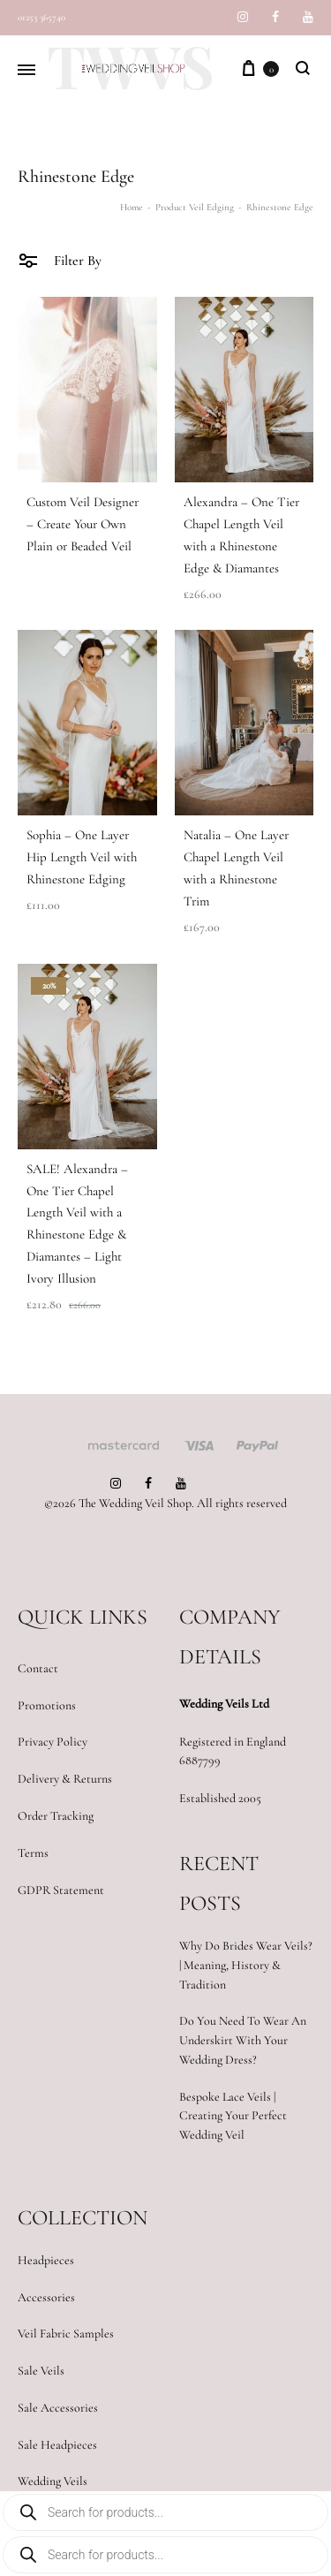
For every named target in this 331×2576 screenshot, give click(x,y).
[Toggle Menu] (26, 70)
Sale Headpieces (57, 2444)
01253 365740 (41, 17)
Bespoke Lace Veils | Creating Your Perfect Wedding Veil (233, 2116)
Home (131, 207)
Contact (38, 1668)
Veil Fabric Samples (66, 2333)
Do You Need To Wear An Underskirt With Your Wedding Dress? (242, 2040)
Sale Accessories (58, 2407)
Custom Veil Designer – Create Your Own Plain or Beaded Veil (82, 524)
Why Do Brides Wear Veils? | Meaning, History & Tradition (245, 1965)
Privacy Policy (52, 1741)
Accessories (46, 2297)
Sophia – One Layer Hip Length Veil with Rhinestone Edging (81, 857)
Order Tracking (56, 1815)
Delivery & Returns (65, 1778)
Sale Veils (41, 2370)
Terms (33, 1852)
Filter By (60, 259)
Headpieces (46, 2260)
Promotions (47, 1705)
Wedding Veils (52, 2481)
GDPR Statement (61, 1890)
